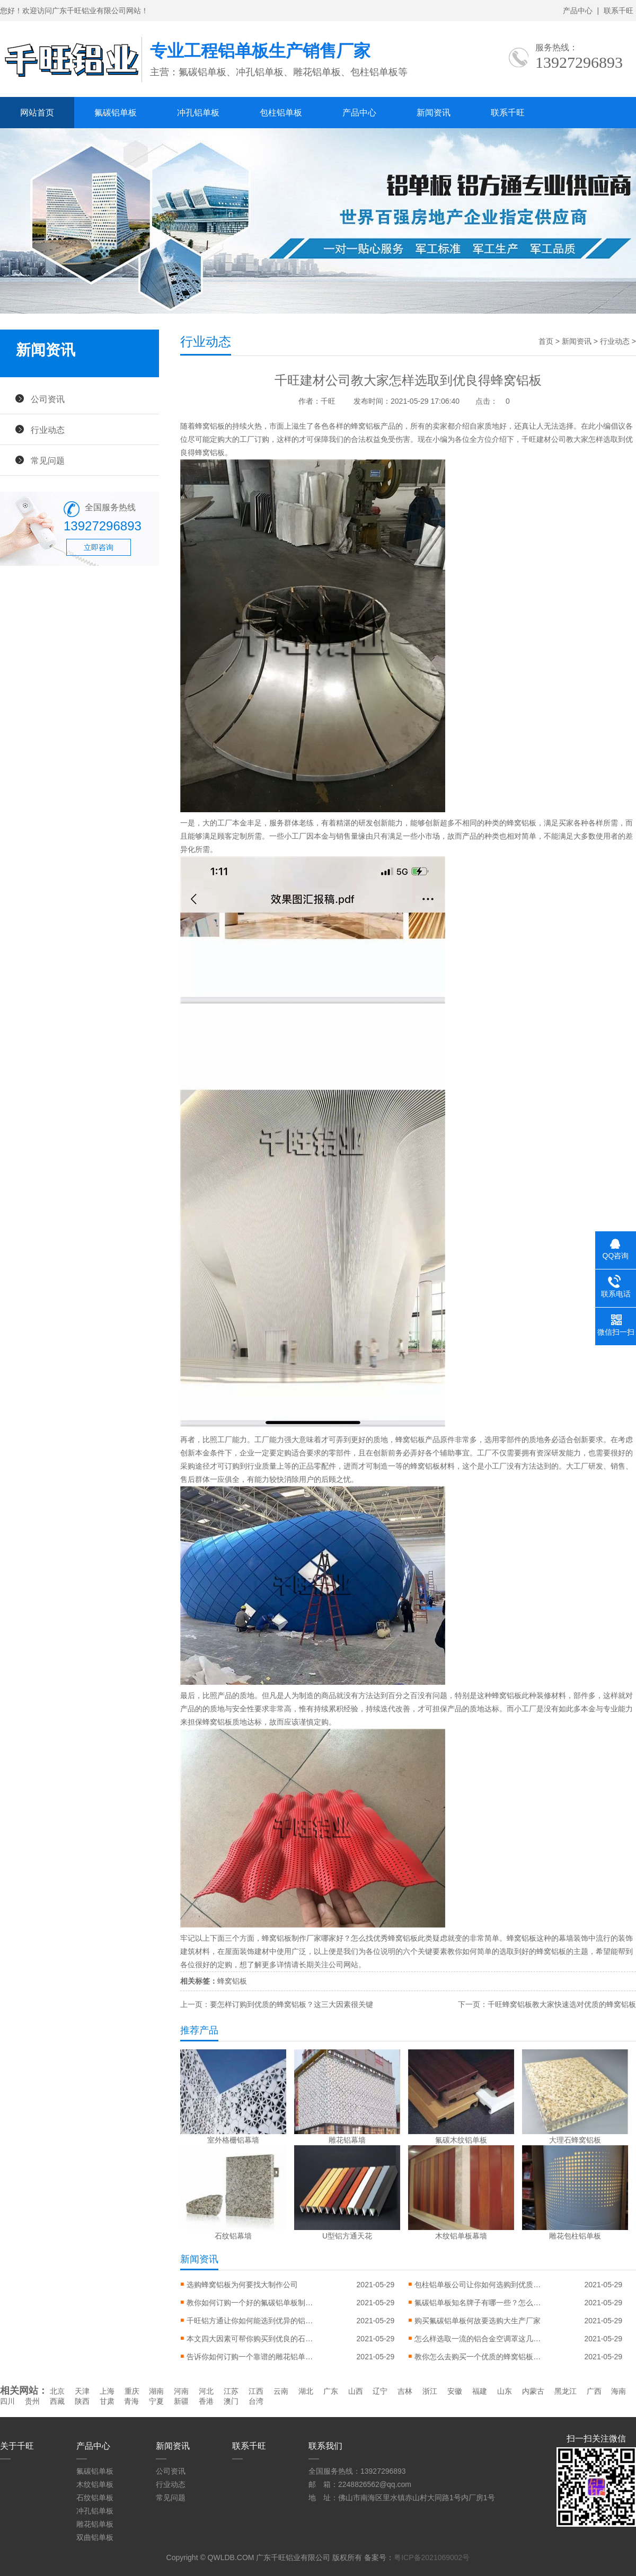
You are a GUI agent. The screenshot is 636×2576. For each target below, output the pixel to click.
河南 (181, 2391)
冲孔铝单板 (198, 112)
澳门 (231, 2401)
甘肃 (107, 2401)
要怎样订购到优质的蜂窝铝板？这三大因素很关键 (291, 2004)
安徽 (454, 2391)
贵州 (32, 2401)
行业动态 (48, 429)
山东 (504, 2391)
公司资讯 (48, 399)
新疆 (181, 2401)
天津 (82, 2391)
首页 (545, 341)
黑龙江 (565, 2391)
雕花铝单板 (94, 2524)
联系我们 (325, 2445)
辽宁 (380, 2391)
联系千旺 (618, 10)
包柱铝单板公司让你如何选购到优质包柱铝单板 (478, 2284)
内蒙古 (533, 2391)
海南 (618, 2391)
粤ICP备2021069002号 (432, 2557)
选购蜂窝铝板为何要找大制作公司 (242, 2284)
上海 (107, 2391)
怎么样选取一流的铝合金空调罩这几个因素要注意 (478, 2338)
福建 (479, 2391)
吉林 (405, 2391)
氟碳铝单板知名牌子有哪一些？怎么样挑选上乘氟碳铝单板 (478, 2302)
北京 (57, 2391)
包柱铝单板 (281, 112)
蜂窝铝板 (210, 426)
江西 (256, 2391)
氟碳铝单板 (115, 112)
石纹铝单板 (94, 2497)
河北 (206, 2391)
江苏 (231, 2391)
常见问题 (48, 460)
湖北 (305, 2391)
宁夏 (156, 2401)
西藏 (57, 2401)
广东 (330, 2391)
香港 (206, 2401)
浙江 (429, 2391)
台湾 (256, 2401)
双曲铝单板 (94, 2537)
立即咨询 (98, 547)
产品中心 (578, 10)
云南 (280, 2391)
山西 (355, 2391)
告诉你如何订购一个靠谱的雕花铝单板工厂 (250, 2356)
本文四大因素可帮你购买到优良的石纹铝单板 (250, 2338)
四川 (7, 2401)
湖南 (156, 2391)
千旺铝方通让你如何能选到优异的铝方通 (250, 2320)
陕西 (82, 2401)
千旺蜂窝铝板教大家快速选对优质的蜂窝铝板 (562, 2004)
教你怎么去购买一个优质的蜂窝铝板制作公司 (478, 2356)
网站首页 (37, 112)
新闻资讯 (433, 112)
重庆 (132, 2391)
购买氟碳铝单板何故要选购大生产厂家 (477, 2320)
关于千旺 (17, 2445)
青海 (131, 2401)
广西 (594, 2391)
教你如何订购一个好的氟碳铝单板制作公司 (250, 2302)
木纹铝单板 (94, 2484)
